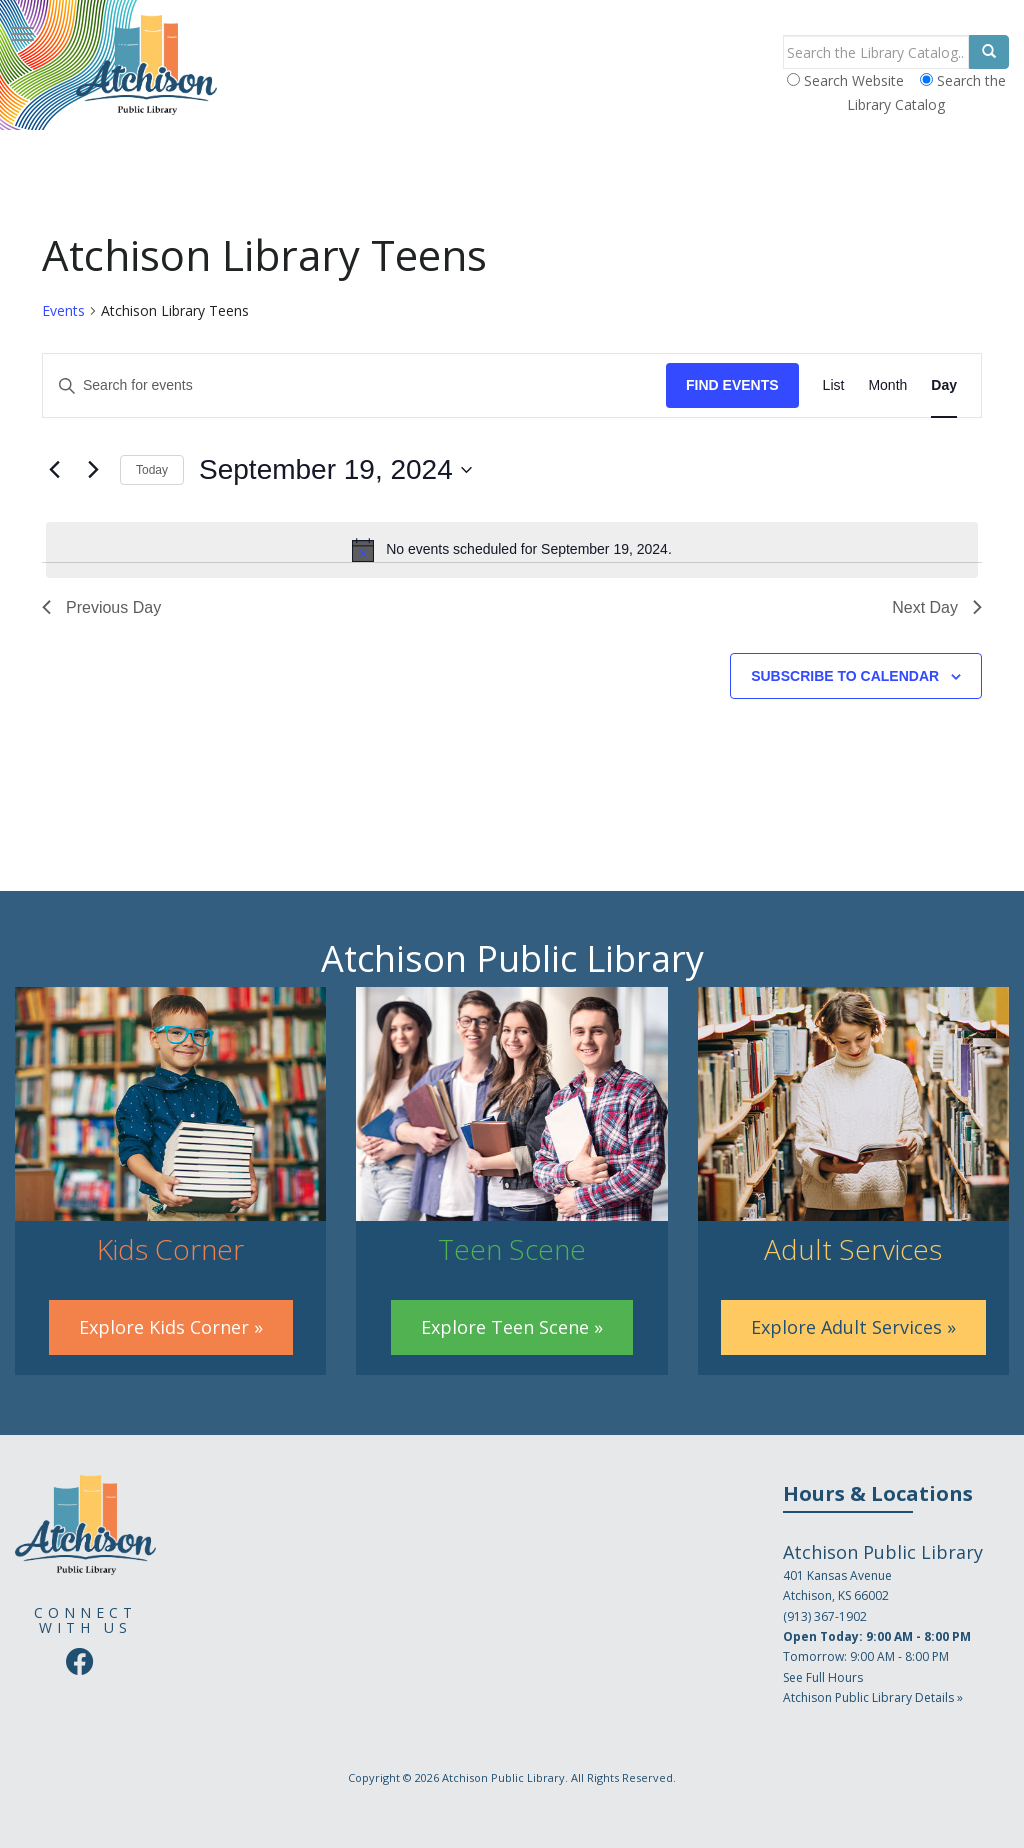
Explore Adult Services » (853, 1327)
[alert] (512, 550)
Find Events (732, 385)
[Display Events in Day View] (944, 385)
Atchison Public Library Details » (873, 1697)
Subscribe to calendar (845, 676)
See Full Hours (823, 1677)
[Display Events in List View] (834, 385)
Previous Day (101, 607)
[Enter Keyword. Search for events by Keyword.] (354, 385)
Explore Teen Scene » (512, 1327)
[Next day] (93, 470)
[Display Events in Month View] (887, 385)
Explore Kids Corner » (171, 1327)
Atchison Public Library (503, 1777)
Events (63, 310)
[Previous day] (54, 470)
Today (152, 470)
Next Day (937, 607)
